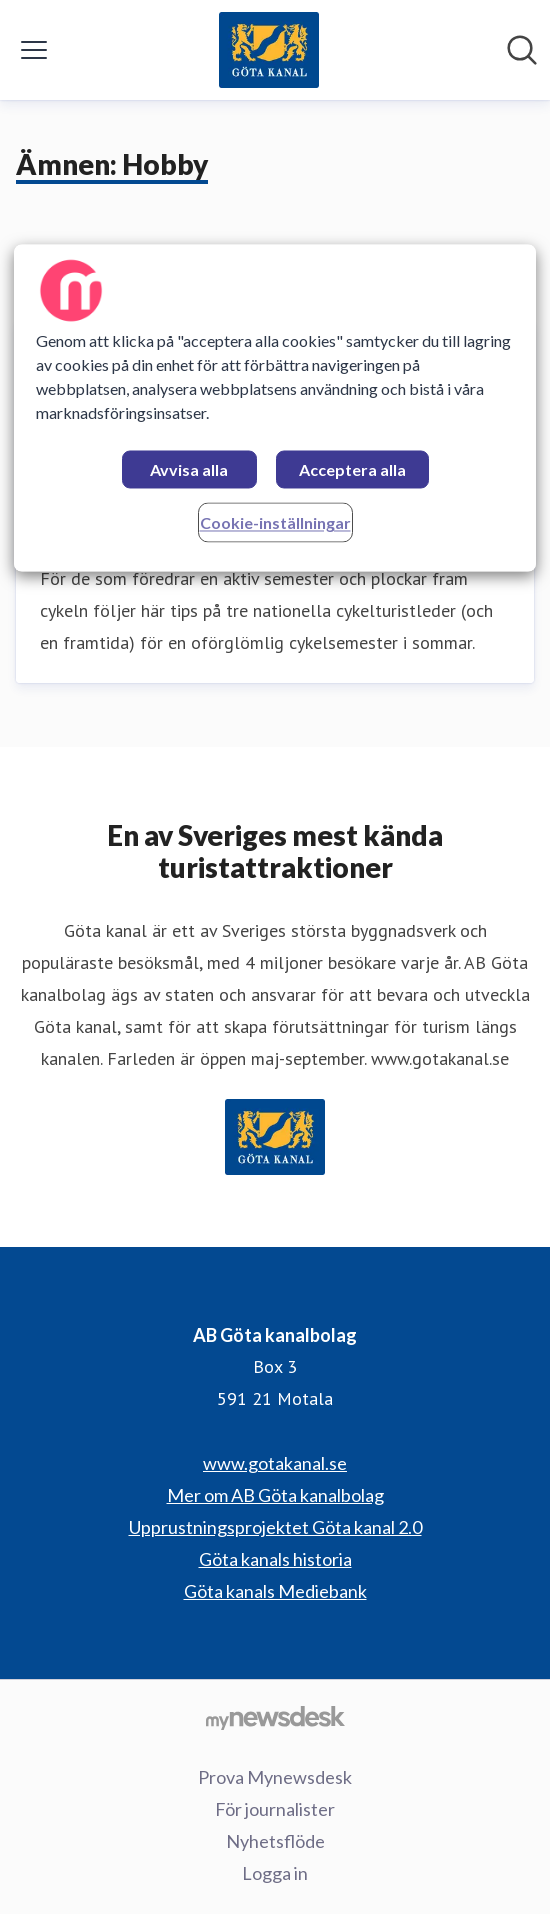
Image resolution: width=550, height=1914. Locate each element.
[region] (275, 408)
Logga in (275, 1873)
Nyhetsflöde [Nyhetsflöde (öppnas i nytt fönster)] (275, 1841)
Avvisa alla (189, 470)
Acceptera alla (352, 470)
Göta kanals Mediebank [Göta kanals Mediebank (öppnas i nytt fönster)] (275, 1591)
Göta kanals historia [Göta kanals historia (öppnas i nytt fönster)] (275, 1559)
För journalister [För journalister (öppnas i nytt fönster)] (275, 1809)
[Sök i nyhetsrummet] (522, 50)
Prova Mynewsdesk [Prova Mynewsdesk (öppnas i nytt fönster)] (275, 1777)
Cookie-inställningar (275, 523)
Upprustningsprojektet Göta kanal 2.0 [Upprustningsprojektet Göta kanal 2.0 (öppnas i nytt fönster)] (275, 1527)
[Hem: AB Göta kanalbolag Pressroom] (269, 50)
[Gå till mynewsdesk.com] (275, 1717)
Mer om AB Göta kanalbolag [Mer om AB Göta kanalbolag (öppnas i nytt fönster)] (275, 1495)
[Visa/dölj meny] (34, 50)
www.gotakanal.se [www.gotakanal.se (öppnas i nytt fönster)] (275, 1463)
